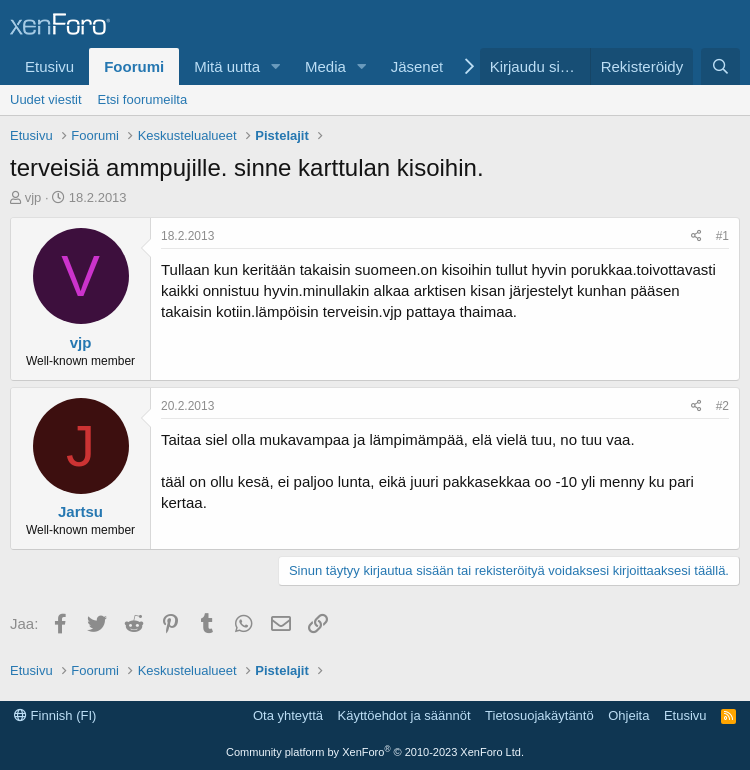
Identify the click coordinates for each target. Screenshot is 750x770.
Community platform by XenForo (375, 752)
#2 (722, 406)
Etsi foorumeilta (143, 99)
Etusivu (49, 66)
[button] (276, 66)
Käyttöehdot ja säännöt (404, 715)
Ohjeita (628, 715)
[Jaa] (696, 236)
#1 (722, 236)
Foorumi (134, 66)
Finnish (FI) (55, 715)
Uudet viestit (46, 99)
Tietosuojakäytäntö (539, 715)
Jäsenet (417, 66)
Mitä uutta (227, 66)
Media (325, 66)
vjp (33, 197)
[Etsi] (720, 66)
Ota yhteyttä (288, 715)
